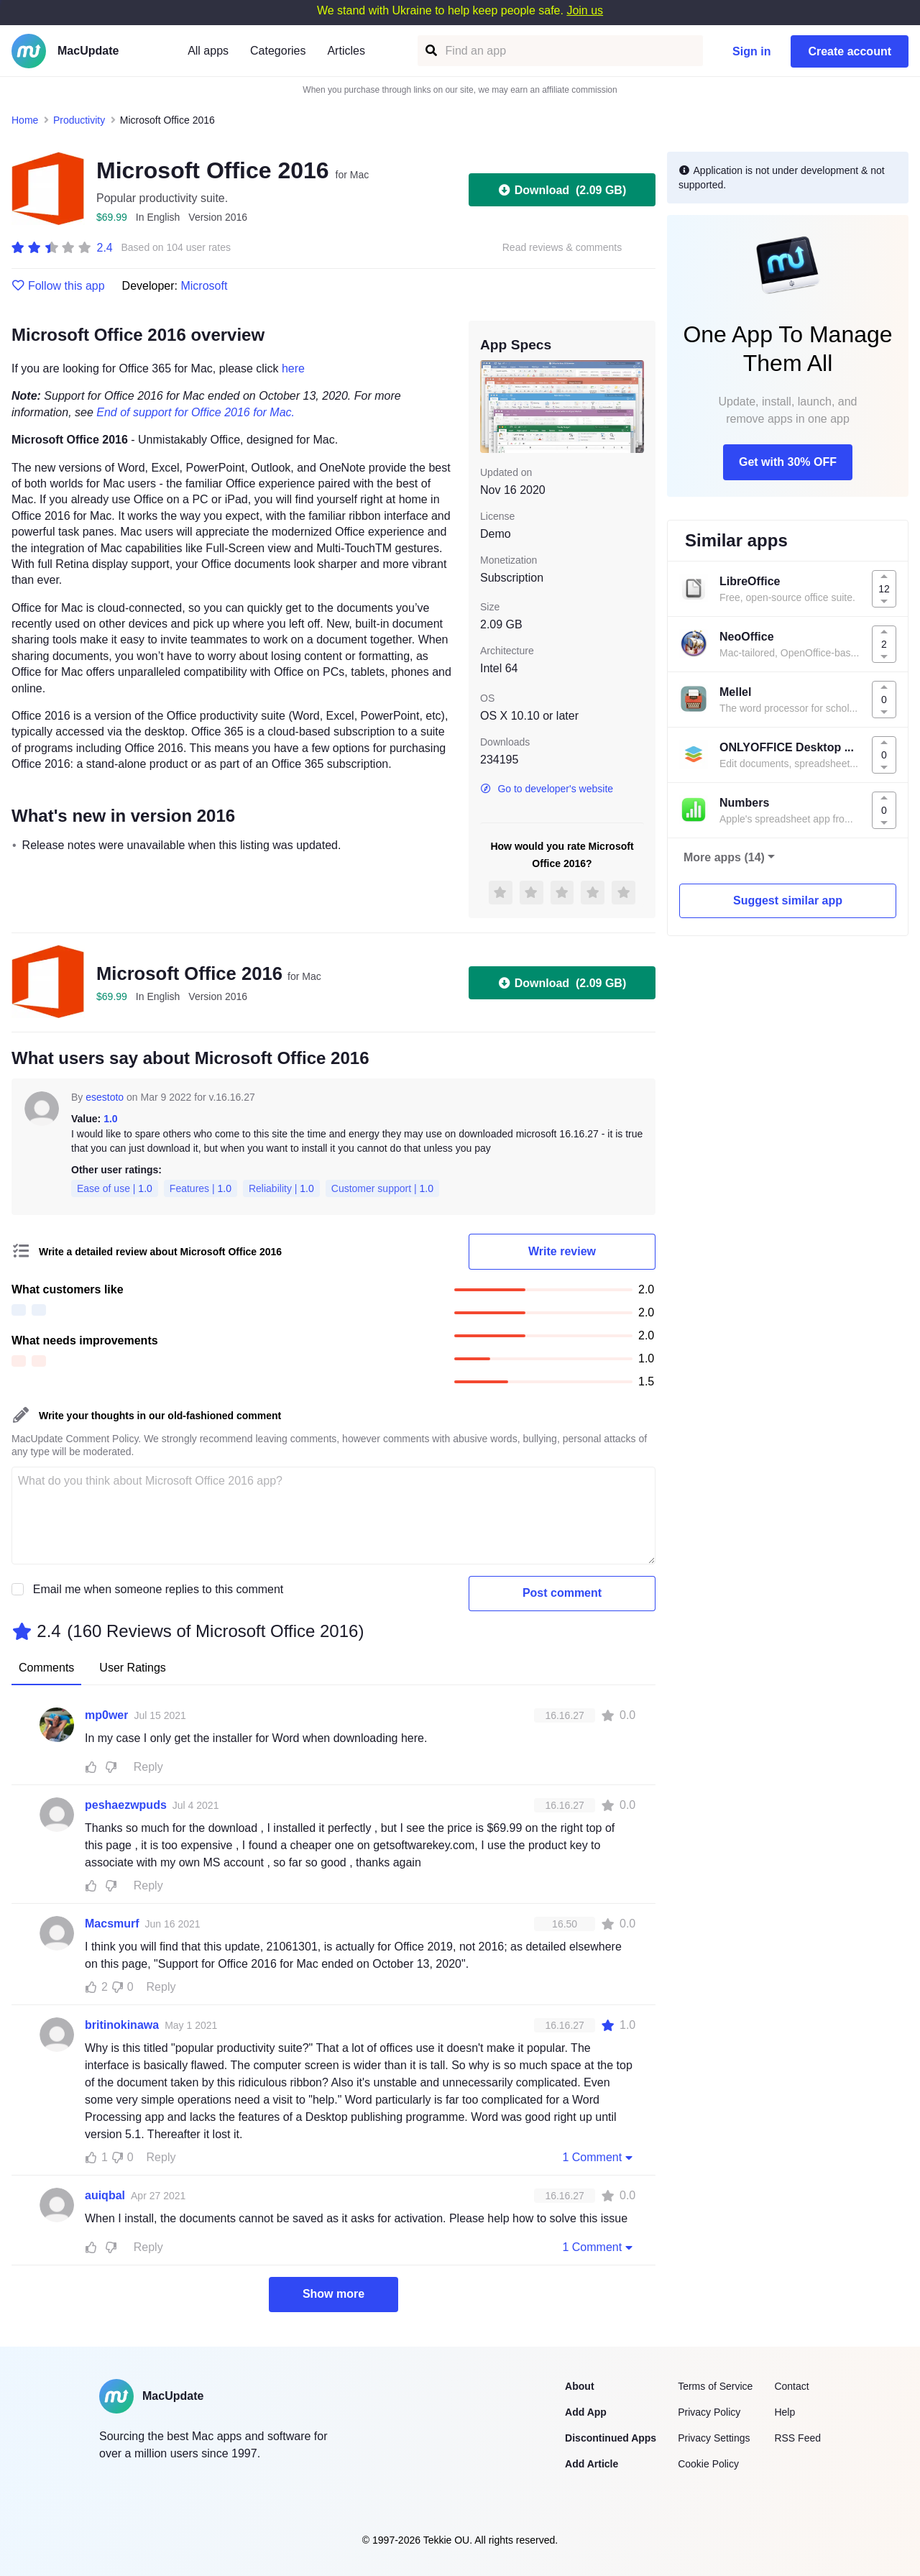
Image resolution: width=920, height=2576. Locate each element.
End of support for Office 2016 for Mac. (195, 412)
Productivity (79, 120)
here (293, 368)
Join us (584, 10)
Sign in (751, 51)
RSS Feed (797, 2437)
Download (562, 190)
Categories (277, 50)
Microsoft (203, 285)
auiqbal (105, 2195)
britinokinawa (122, 2024)
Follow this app (58, 286)
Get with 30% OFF (788, 461)
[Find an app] (430, 51)
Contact (791, 2386)
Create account (849, 51)
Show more (333, 2293)
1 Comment (598, 2157)
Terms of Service (715, 2386)
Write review (562, 1251)
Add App (586, 2412)
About (579, 2386)
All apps (208, 50)
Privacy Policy (709, 2412)
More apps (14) (724, 857)
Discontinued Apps (610, 2437)
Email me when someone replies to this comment (158, 1589)
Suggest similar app (787, 900)
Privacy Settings (714, 2437)
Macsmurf (112, 1923)
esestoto (105, 1097)
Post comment (562, 1592)
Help (784, 2412)
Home (25, 120)
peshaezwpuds (126, 1804)
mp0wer (106, 1715)
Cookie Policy (708, 2463)
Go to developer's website (546, 788)
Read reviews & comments (562, 248)
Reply (148, 1766)
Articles (345, 50)
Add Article (591, 2463)
